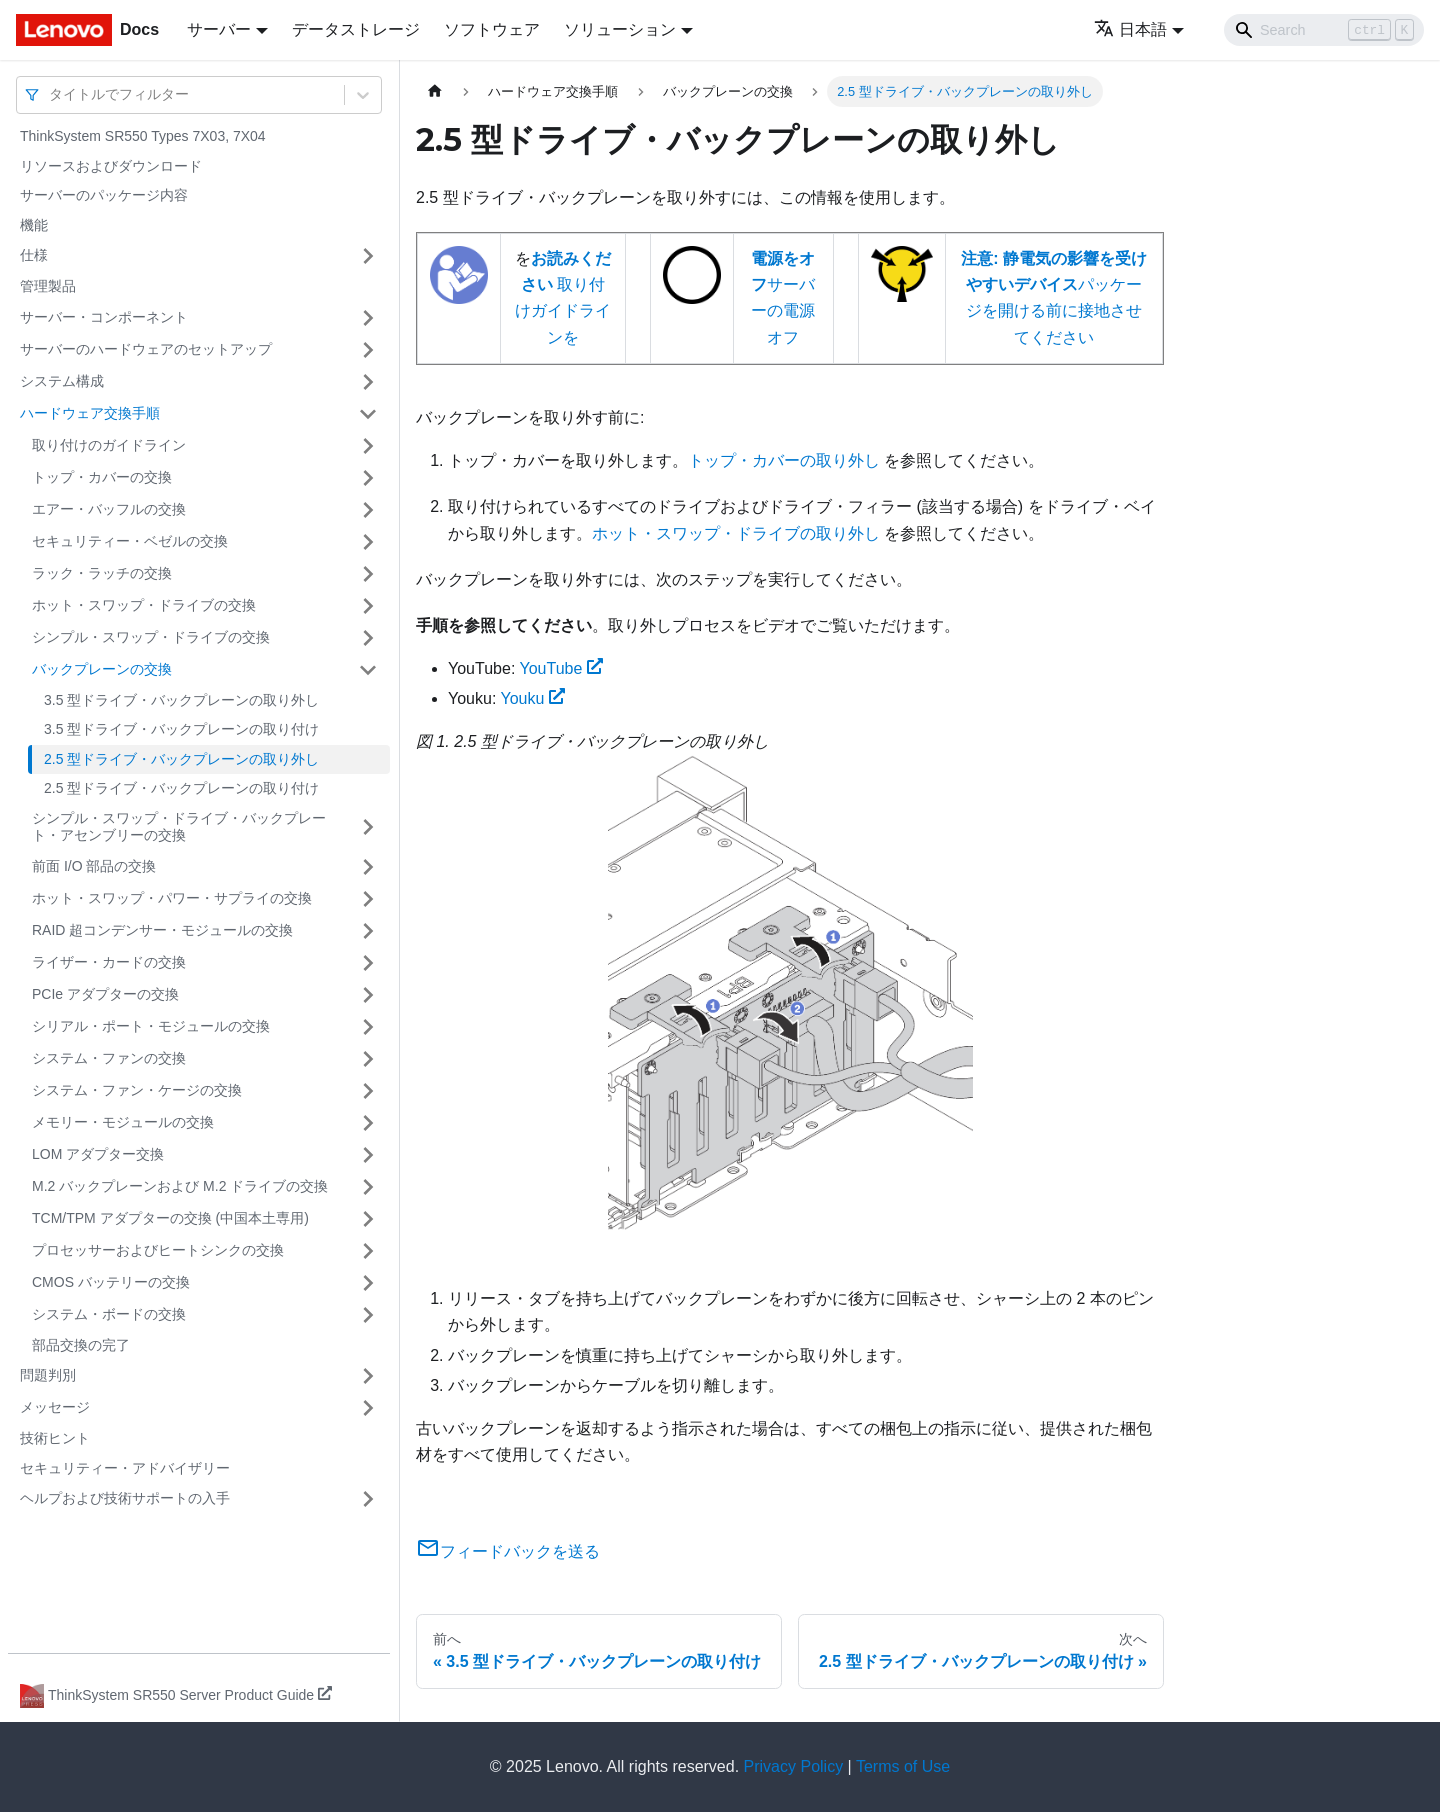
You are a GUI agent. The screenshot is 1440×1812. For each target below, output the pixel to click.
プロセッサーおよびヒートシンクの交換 (158, 1250)
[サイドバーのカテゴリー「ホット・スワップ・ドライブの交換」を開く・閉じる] (368, 606)
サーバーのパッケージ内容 (104, 195)
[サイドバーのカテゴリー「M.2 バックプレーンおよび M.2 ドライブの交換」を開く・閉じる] (368, 1187)
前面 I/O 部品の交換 (94, 866)
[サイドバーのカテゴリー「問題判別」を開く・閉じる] (368, 1376)
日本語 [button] (1130, 29)
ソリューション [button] (620, 29)
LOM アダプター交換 (98, 1154)
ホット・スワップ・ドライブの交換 (144, 605)
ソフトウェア (492, 29)
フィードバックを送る (508, 1551)
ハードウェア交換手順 (90, 413)
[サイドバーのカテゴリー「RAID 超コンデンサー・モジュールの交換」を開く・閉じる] (368, 931)
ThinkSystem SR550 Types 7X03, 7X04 (143, 136)
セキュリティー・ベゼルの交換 (130, 541)
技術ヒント (55, 1438)
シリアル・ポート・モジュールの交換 (151, 1026)
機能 (34, 225)
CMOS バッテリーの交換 (111, 1282)
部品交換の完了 (81, 1345)
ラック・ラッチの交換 (102, 573)
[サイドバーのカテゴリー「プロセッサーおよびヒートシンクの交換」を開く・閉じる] (368, 1251)
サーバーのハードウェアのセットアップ (146, 349)
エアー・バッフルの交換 (109, 509)
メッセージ (55, 1407)
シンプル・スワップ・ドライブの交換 (151, 637)
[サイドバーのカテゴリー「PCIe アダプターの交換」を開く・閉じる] (368, 995)
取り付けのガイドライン (109, 445)
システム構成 (62, 381)
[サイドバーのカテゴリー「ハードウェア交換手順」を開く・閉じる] (368, 414)
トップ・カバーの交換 (102, 477)
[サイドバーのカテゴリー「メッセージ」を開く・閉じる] (368, 1408)
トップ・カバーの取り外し (784, 460)
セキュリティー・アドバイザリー (125, 1468)
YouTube (561, 668)
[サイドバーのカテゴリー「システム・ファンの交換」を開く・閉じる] (368, 1059)
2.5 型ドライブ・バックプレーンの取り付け (181, 788)
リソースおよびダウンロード (111, 166)
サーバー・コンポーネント (104, 317)
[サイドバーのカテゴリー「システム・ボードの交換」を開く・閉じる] (368, 1315)
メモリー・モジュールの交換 (123, 1122)
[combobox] (51, 94)
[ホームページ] (435, 91)
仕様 (34, 255)
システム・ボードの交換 (109, 1314)
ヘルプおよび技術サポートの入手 (125, 1498)
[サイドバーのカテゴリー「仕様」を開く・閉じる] (368, 256)
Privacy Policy (794, 1766)
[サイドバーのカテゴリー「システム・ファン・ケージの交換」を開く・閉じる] (368, 1091)
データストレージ (356, 29)
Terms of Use (903, 1766)
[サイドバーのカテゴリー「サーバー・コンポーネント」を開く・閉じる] (368, 318)
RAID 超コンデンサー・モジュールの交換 (162, 930)
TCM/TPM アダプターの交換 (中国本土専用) (170, 1218)
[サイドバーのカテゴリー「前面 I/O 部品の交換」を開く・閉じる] (368, 867)
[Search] (1324, 30)
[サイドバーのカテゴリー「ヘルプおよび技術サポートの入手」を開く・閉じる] (368, 1499)
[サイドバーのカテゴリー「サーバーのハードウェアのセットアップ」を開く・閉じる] (368, 350)
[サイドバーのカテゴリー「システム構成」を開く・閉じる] (368, 382)
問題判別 (48, 1375)
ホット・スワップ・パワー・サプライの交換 (172, 898)
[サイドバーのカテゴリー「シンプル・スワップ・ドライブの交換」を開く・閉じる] (368, 638)
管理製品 (48, 286)
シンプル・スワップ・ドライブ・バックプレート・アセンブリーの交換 (179, 827)
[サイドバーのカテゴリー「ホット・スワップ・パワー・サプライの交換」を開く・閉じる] (368, 899)
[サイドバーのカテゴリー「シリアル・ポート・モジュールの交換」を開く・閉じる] (368, 1027)
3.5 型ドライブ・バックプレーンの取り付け (181, 729)
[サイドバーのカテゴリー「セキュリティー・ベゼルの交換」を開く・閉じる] (368, 542)
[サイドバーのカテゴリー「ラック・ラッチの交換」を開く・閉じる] (368, 574)
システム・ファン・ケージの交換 (137, 1090)
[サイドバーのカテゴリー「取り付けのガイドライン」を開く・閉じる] (368, 446)
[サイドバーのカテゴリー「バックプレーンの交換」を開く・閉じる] (368, 670)
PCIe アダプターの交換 (105, 994)
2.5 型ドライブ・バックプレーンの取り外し (181, 759)
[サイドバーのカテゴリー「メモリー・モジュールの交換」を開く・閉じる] (368, 1123)
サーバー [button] (219, 29)
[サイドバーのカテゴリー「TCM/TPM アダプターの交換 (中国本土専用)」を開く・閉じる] (368, 1219)
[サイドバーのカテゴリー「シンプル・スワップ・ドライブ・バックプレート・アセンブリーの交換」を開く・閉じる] (368, 827)
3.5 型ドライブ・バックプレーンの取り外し (181, 700)
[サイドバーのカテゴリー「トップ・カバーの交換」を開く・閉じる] (368, 478)
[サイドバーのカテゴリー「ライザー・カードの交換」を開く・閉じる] (368, 963)
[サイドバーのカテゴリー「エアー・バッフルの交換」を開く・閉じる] (368, 510)
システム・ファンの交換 (109, 1058)
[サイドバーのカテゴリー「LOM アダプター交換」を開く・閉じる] (368, 1155)
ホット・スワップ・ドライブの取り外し (736, 533)
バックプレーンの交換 (102, 669)
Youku (533, 698)
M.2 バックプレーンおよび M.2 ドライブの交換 (180, 1186)
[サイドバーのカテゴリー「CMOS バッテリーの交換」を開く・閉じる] (368, 1283)
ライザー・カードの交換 (109, 962)
